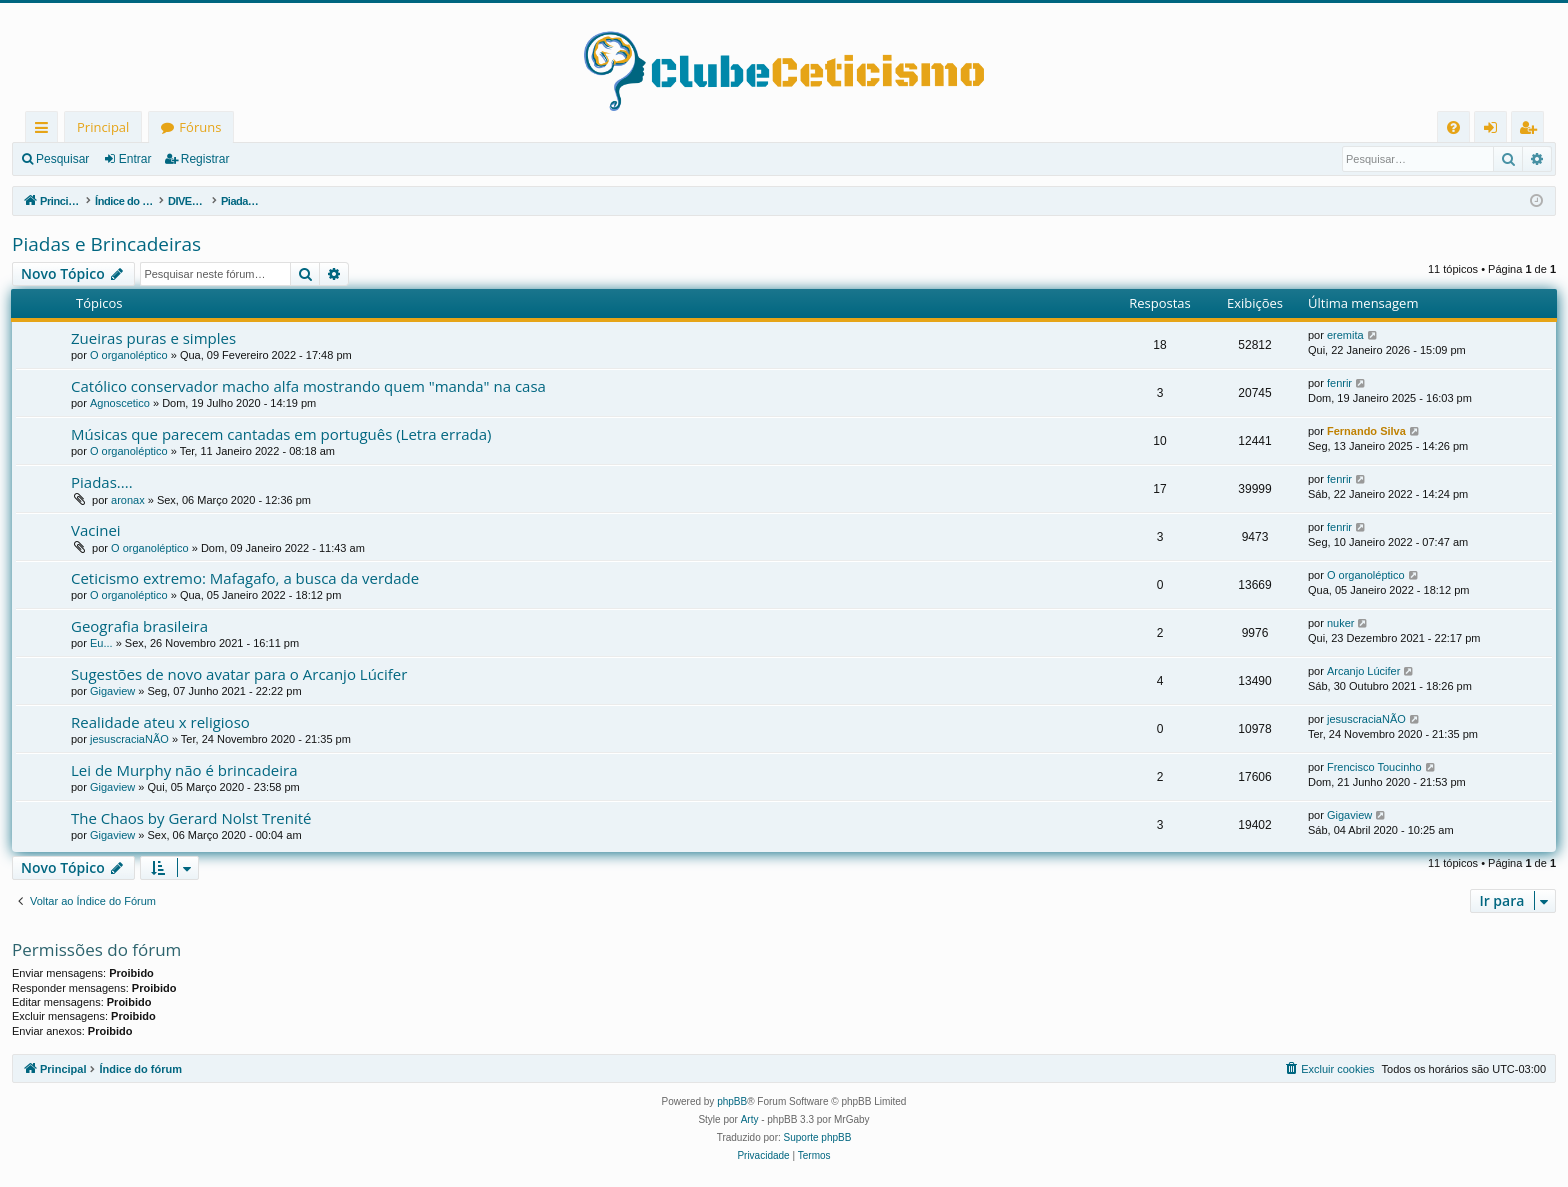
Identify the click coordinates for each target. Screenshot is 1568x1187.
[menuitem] (1453, 127)
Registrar (205, 159)
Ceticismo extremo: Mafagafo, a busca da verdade (245, 578)
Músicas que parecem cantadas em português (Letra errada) (281, 434)
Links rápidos (45, 130)
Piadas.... (102, 482)
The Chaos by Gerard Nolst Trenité (191, 818)
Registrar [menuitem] (1532, 130)
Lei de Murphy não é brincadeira (184, 770)
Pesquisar (62, 159)
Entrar (135, 159)
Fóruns (200, 127)
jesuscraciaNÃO (129, 739)
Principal (103, 127)
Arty (750, 1119)
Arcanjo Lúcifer (1363, 671)
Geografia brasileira (139, 626)
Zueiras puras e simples (153, 338)
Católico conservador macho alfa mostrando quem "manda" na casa (308, 386)
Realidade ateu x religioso (160, 722)
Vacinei (96, 530)
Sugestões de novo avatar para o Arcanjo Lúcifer (239, 674)
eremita (1345, 335)
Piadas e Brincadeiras (106, 244)
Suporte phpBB (818, 1137)
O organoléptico (129, 355)
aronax (128, 500)
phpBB (732, 1101)
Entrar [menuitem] (1495, 130)
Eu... (101, 643)
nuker (1341, 623)
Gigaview (112, 691)
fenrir (1339, 383)
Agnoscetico (120, 403)
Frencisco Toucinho (1374, 767)
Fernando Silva (1366, 431)
